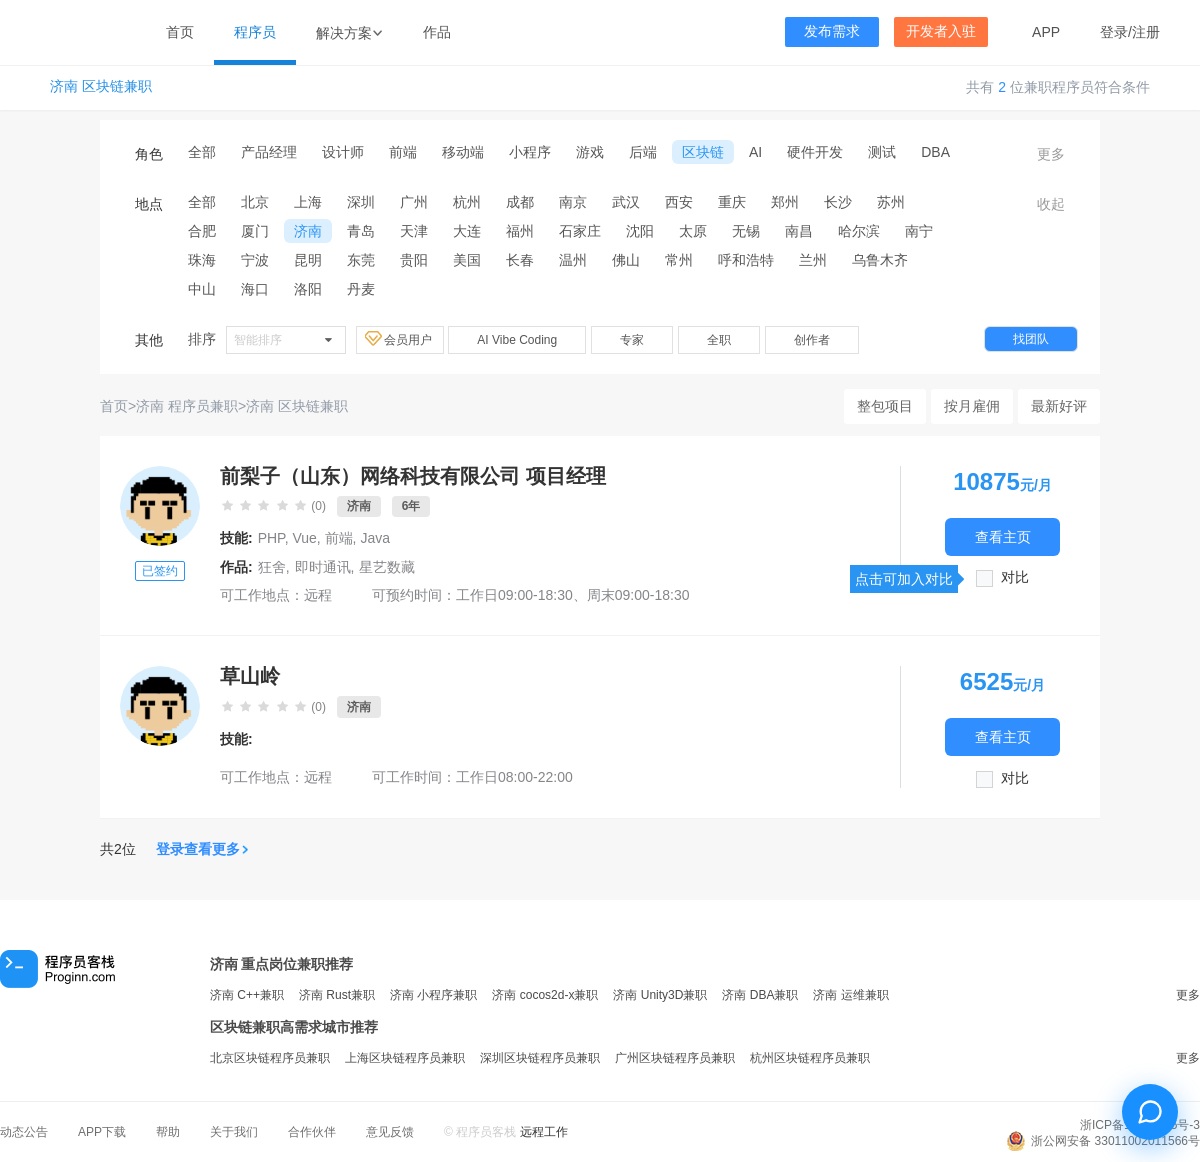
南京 (573, 202)
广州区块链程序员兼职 (675, 1058)
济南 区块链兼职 (101, 86)
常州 (679, 260)
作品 (437, 32)
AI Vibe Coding (517, 340)
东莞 (361, 260)
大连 (467, 231)
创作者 (812, 340)
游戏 (590, 152)
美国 (467, 260)
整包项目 (885, 406)
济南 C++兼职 (247, 995)
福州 (520, 231)
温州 (573, 260)
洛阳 (308, 289)
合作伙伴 (312, 1132)
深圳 (361, 202)
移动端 (463, 152)
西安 (679, 202)
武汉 (626, 202)
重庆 (732, 202)
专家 (632, 340)
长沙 (838, 202)
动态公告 (24, 1132)
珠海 (202, 260)
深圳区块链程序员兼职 (540, 1058)
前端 (403, 152)
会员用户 (400, 339)
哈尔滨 (859, 231)
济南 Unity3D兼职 (660, 995)
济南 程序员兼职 (187, 406)
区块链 (703, 152)
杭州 (467, 202)
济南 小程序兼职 (433, 995)
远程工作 (544, 1132)
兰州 (813, 260)
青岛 (361, 231)
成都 (520, 202)
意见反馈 (390, 1132)
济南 (308, 231)
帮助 (168, 1132)
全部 (202, 152)
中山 (202, 289)
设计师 (343, 152)
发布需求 (832, 31)
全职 (719, 340)
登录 (1114, 32)
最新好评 (1059, 406)
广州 (414, 202)
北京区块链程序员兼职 (270, 1058)
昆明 (308, 260)
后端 (643, 152)
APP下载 (102, 1132)
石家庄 (580, 231)
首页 (180, 32)
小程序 (530, 152)
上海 (308, 202)
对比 (1015, 577)
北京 (255, 202)
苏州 (891, 202)
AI (755, 152)
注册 (1146, 32)
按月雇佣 (972, 406)
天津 (414, 231)
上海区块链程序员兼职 (405, 1058)
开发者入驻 (941, 31)
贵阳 (414, 260)
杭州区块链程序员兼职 (810, 1058)
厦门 (255, 231)
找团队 (1031, 339)
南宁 (919, 231)
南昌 (799, 231)
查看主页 (1003, 536)
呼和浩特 (746, 260)
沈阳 (640, 231)
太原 (693, 231)
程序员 (255, 32)
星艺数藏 (387, 567)
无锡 (746, 231)
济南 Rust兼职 (337, 995)
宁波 (255, 260)
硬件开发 (815, 152)
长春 (520, 260)
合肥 (202, 231)
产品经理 (269, 152)
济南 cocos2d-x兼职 (545, 995)
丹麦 (361, 289)
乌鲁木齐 (880, 260)
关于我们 (234, 1132)
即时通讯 (323, 567)
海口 (255, 289)
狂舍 (272, 567)
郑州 (785, 202)
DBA (935, 152)
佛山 (626, 260)
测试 (882, 152)
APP (1046, 32)
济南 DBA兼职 (760, 995)
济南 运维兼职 (850, 995)
